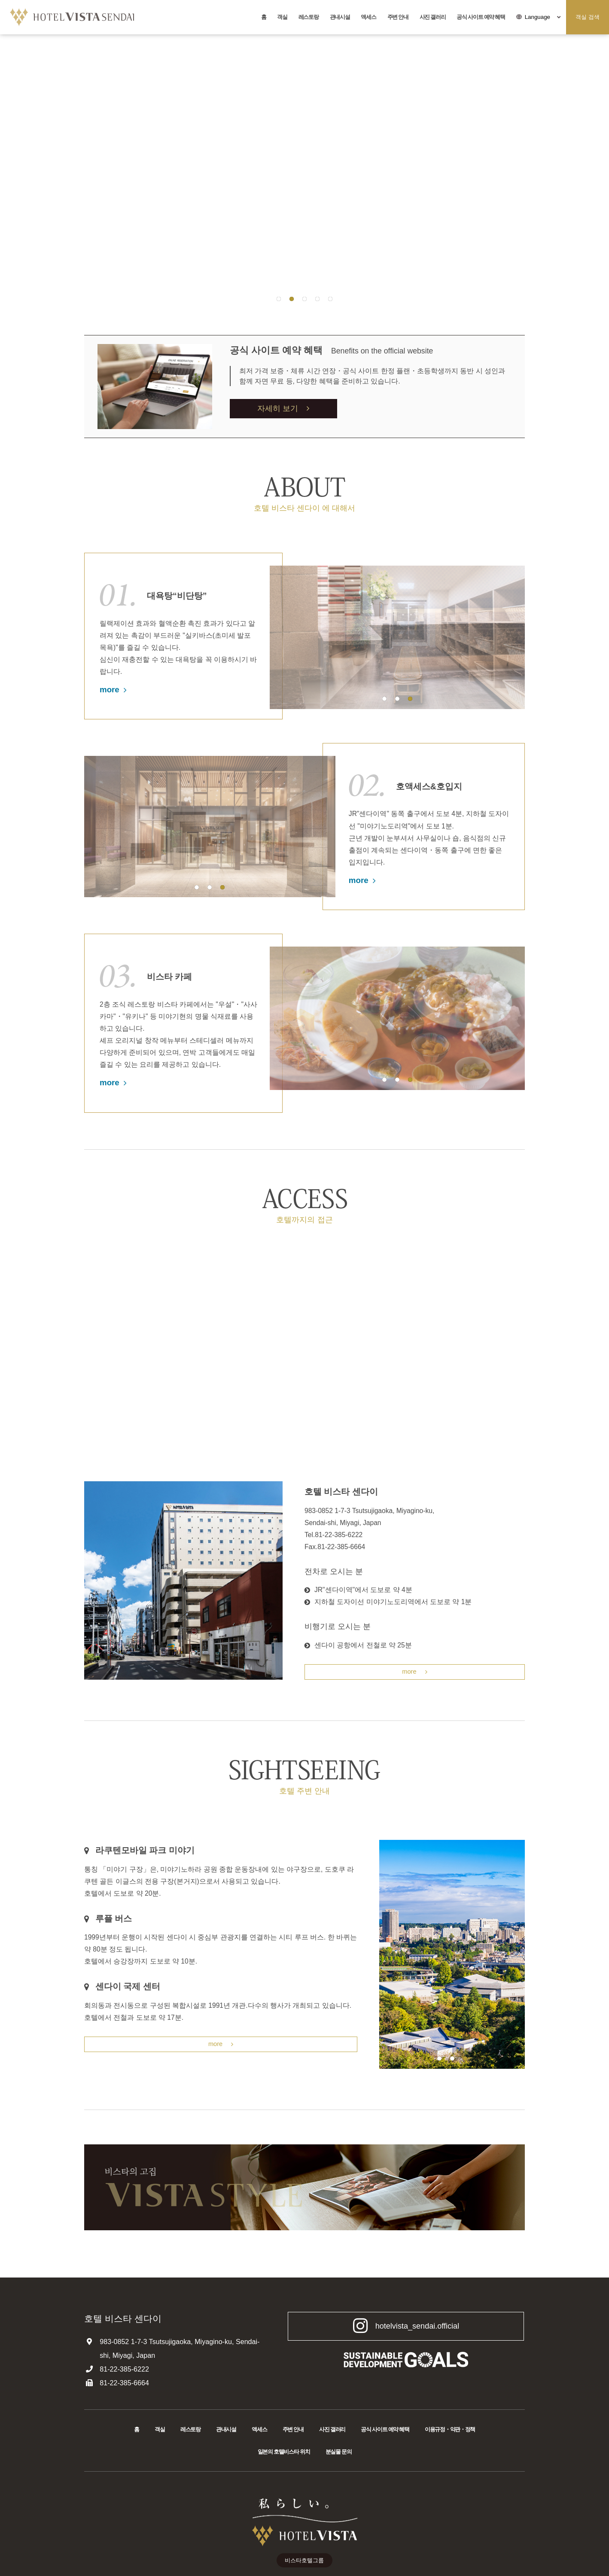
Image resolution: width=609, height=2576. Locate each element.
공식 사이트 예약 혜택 (481, 17)
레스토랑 (308, 17)
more (113, 689)
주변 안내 (397, 17)
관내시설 (340, 17)
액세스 (368, 17)
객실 (282, 17)
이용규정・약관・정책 (450, 2430)
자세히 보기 (283, 407)
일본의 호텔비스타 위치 (284, 2453)
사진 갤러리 (433, 17)
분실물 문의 (339, 2453)
